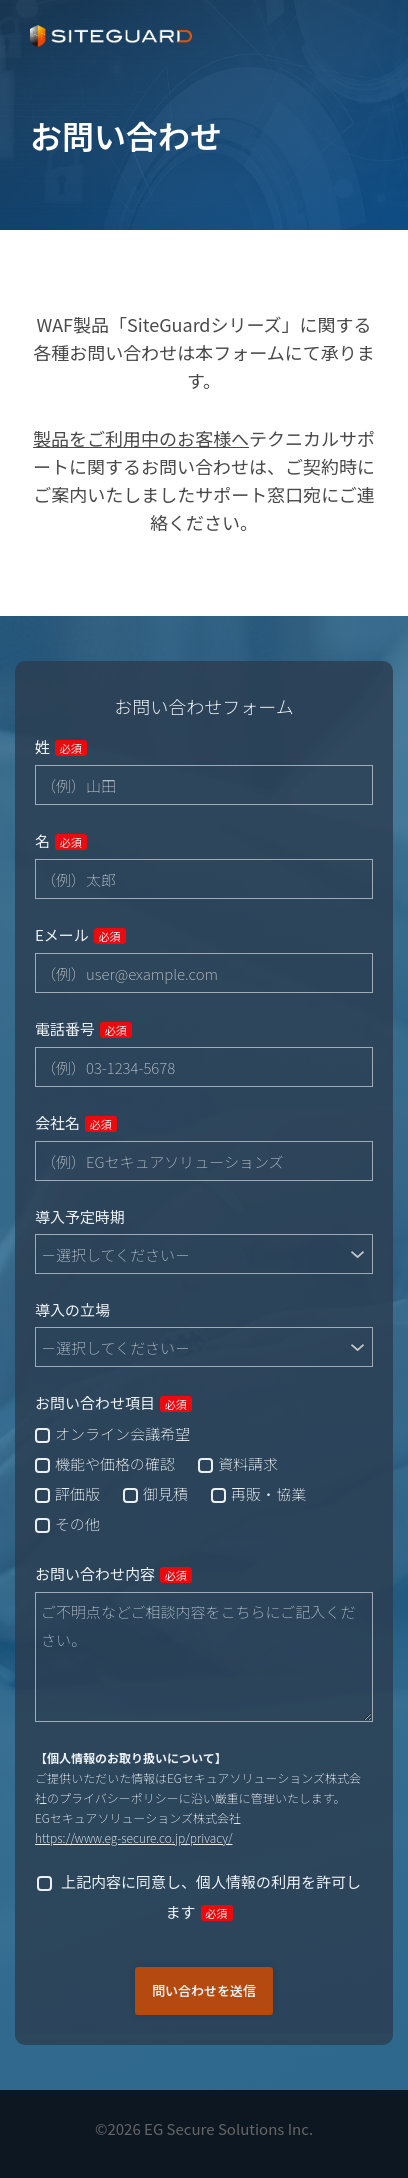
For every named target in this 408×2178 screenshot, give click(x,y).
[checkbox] (204, 1478)
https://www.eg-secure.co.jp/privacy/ (133, 1837)
